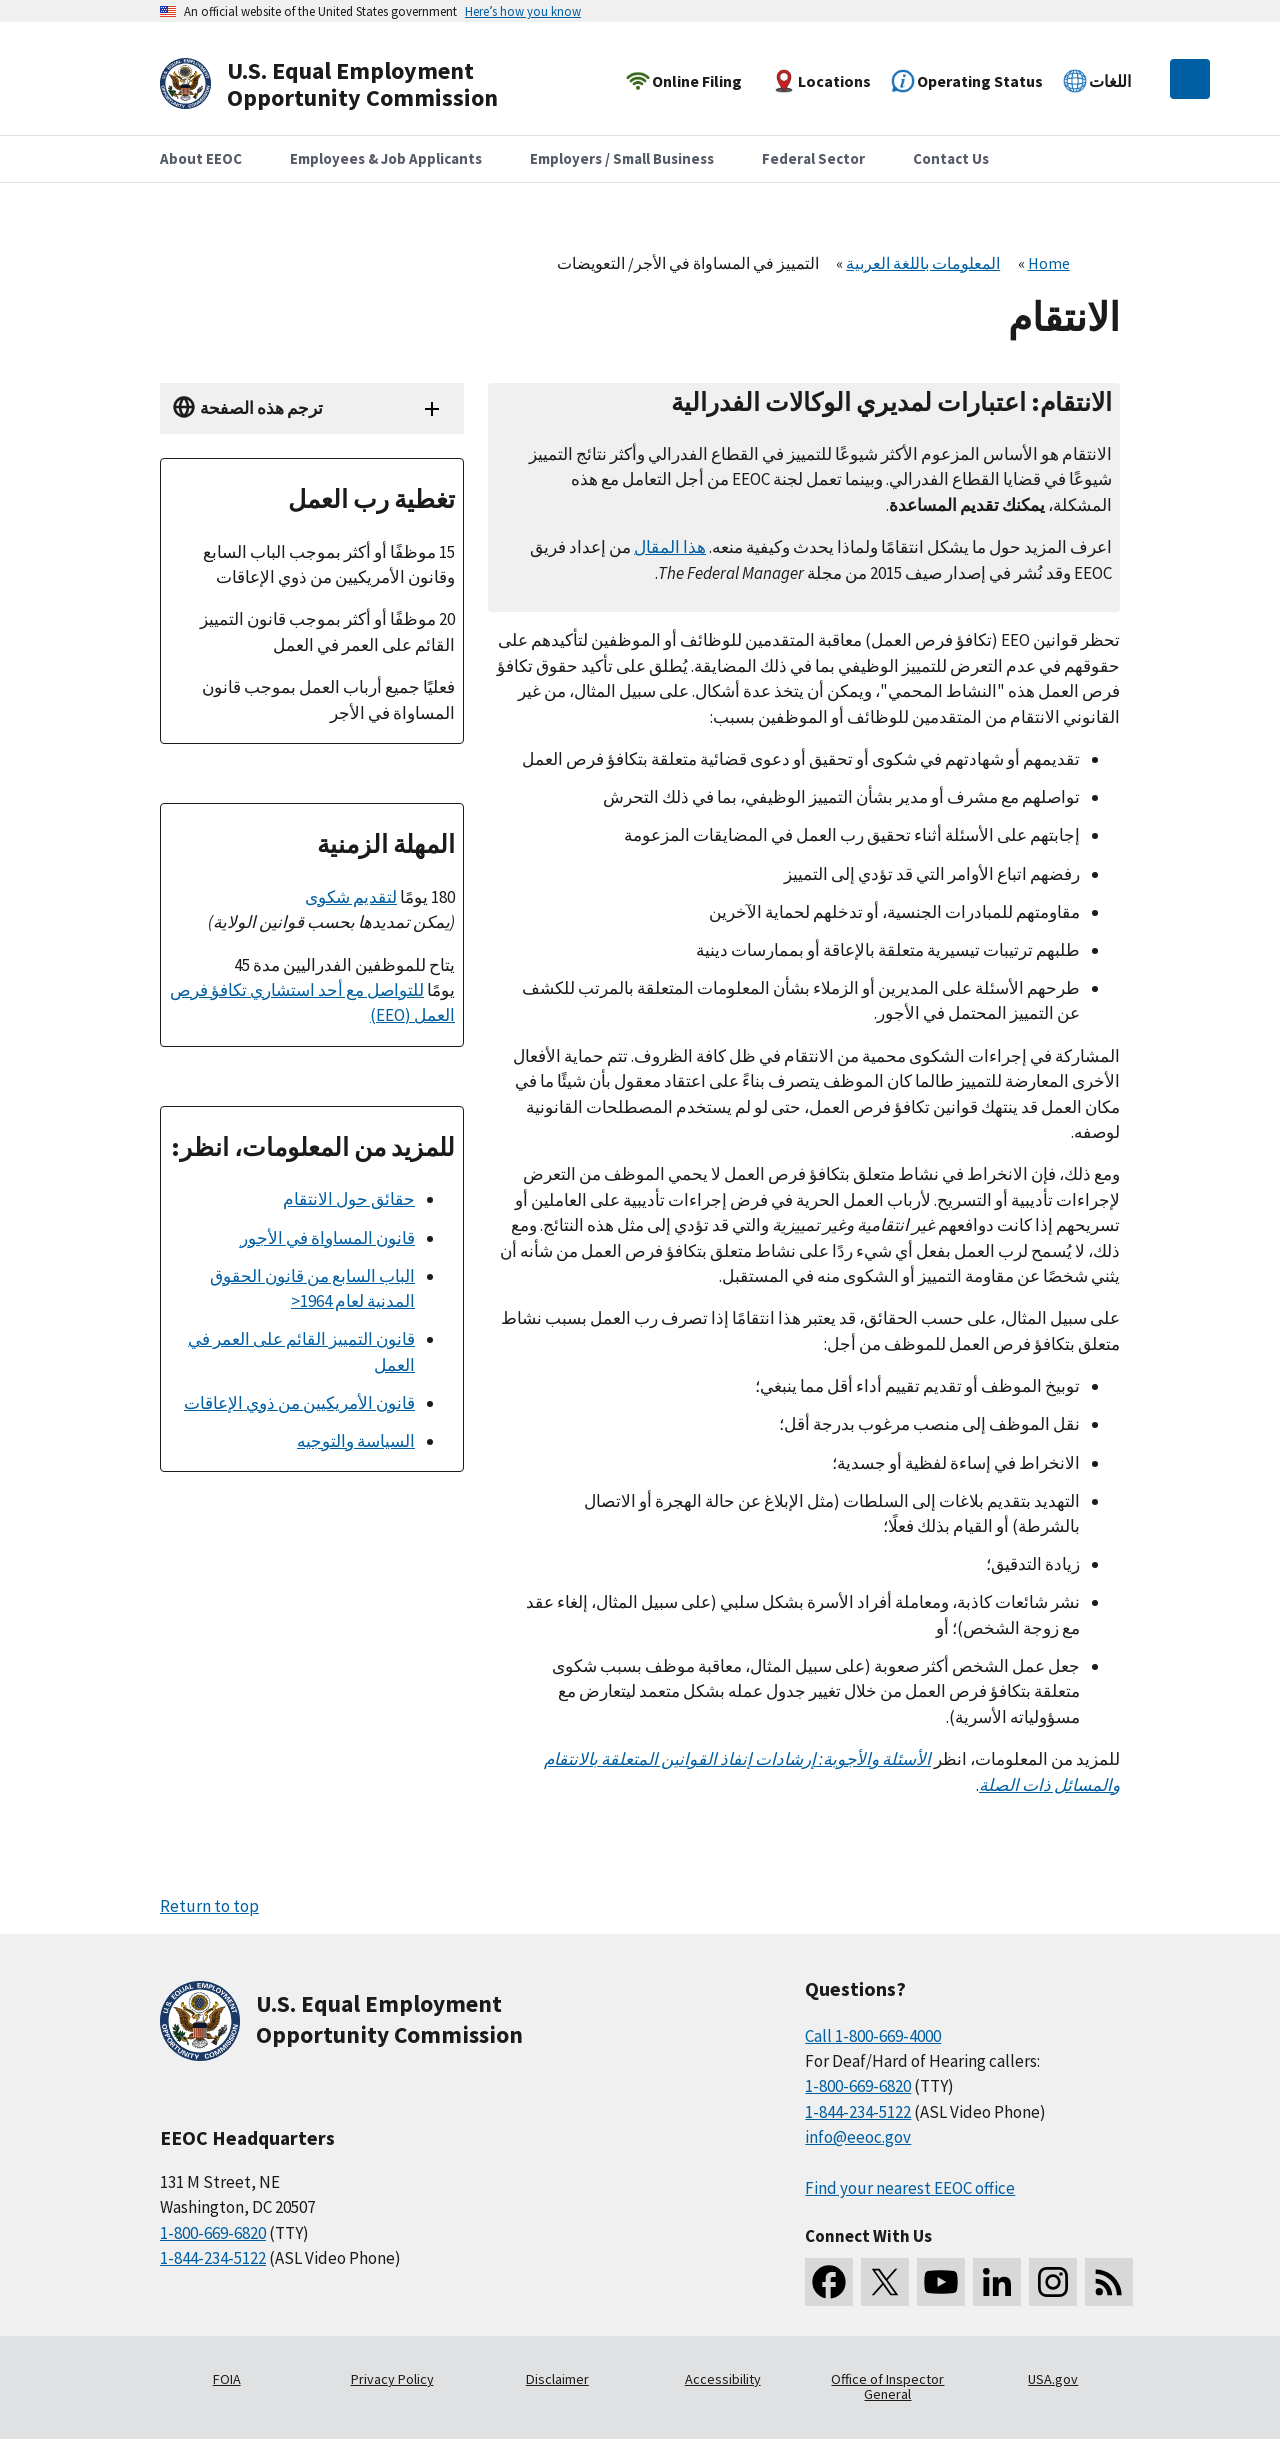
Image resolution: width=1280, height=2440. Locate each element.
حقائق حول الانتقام (349, 1199)
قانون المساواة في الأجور (327, 1238)
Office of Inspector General (887, 2387)
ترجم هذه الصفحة (261, 408)
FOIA (227, 2379)
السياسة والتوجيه (356, 1441)
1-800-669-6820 (213, 2233)
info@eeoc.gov (858, 2137)
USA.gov (1053, 2379)
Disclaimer (557, 2379)
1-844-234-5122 (213, 2258)
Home (1049, 263)
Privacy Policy (392, 2379)
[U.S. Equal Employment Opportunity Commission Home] (352, 84)
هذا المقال (670, 547)
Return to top (209, 1906)
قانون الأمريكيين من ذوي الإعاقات (299, 1403)
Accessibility (723, 2379)
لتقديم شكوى (351, 897)
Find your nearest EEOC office (910, 2188)
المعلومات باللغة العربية (923, 263)
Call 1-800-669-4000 (873, 2036)
